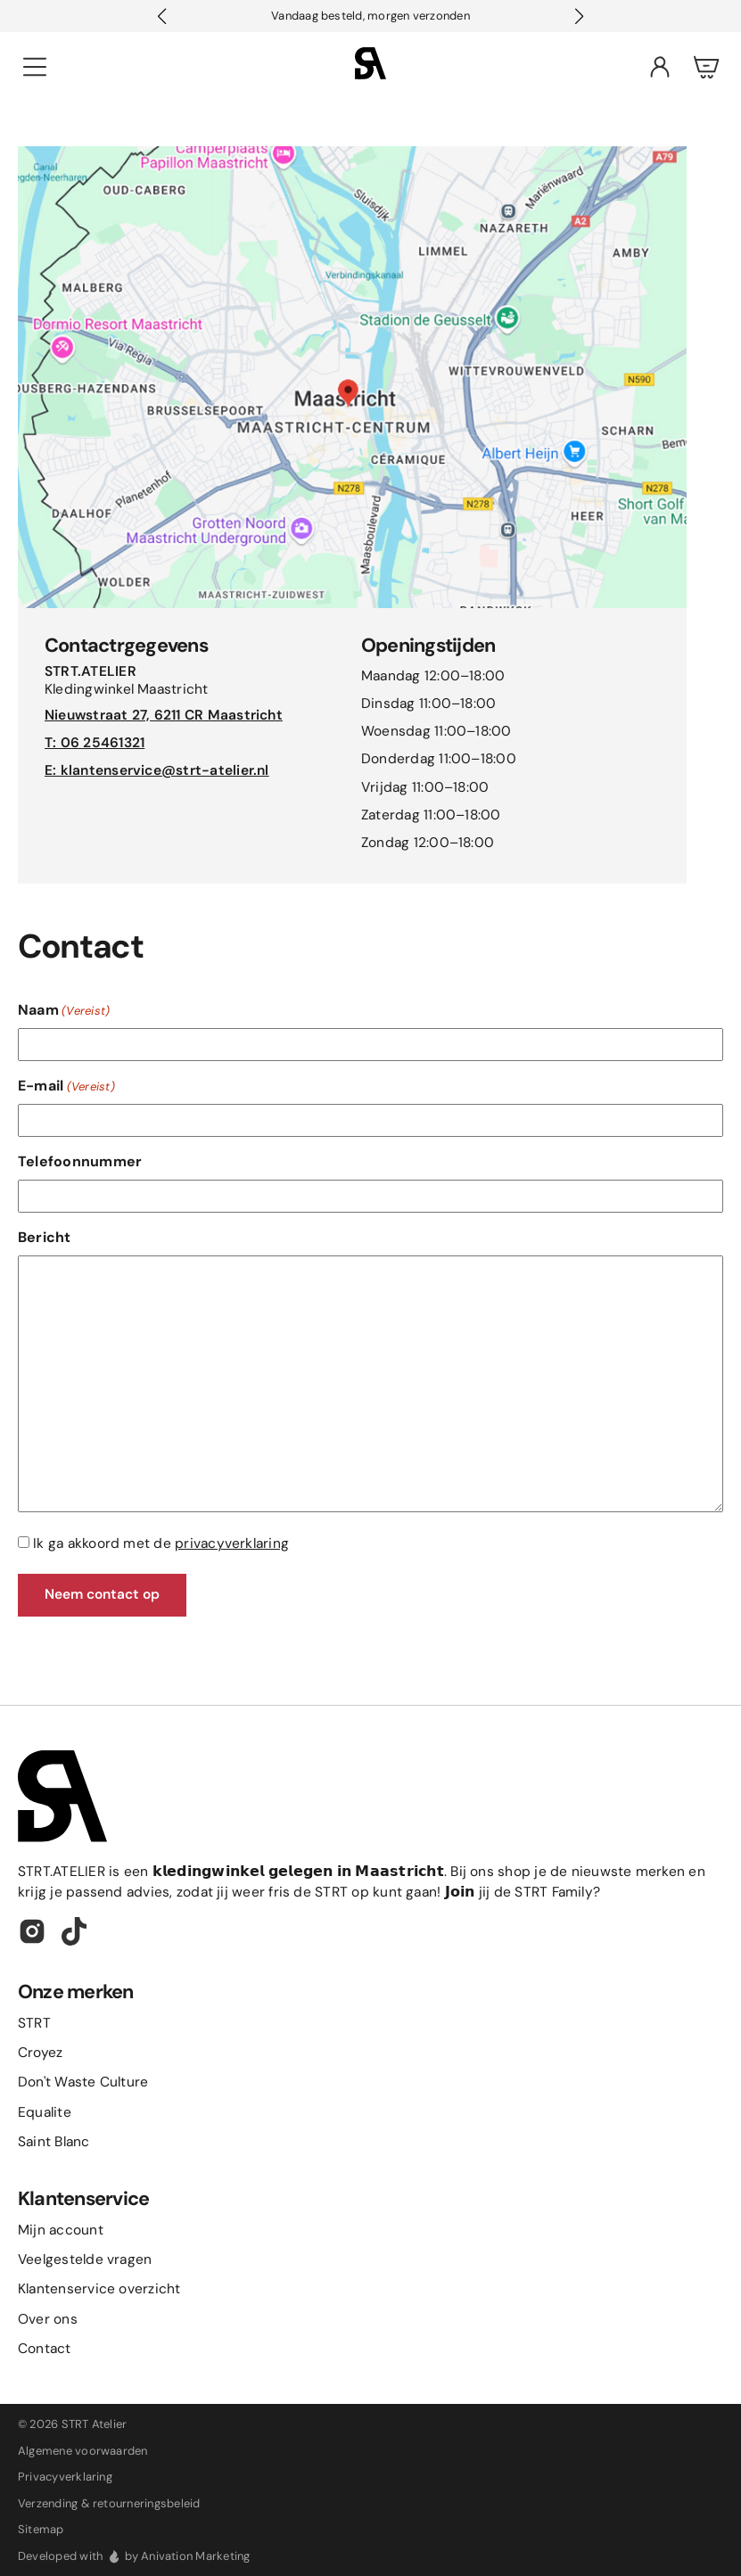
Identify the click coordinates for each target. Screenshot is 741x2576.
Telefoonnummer (80, 1161)
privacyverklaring (232, 1543)
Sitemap (41, 2529)
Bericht (44, 1237)
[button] (579, 16)
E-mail (66, 1086)
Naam (64, 1010)
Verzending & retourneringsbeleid (109, 2503)
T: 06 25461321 (94, 743)
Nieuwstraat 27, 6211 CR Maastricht (164, 715)
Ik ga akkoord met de (161, 1543)
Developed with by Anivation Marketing (134, 2556)
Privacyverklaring (65, 2476)
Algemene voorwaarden (83, 2450)
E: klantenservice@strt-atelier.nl (157, 770)
